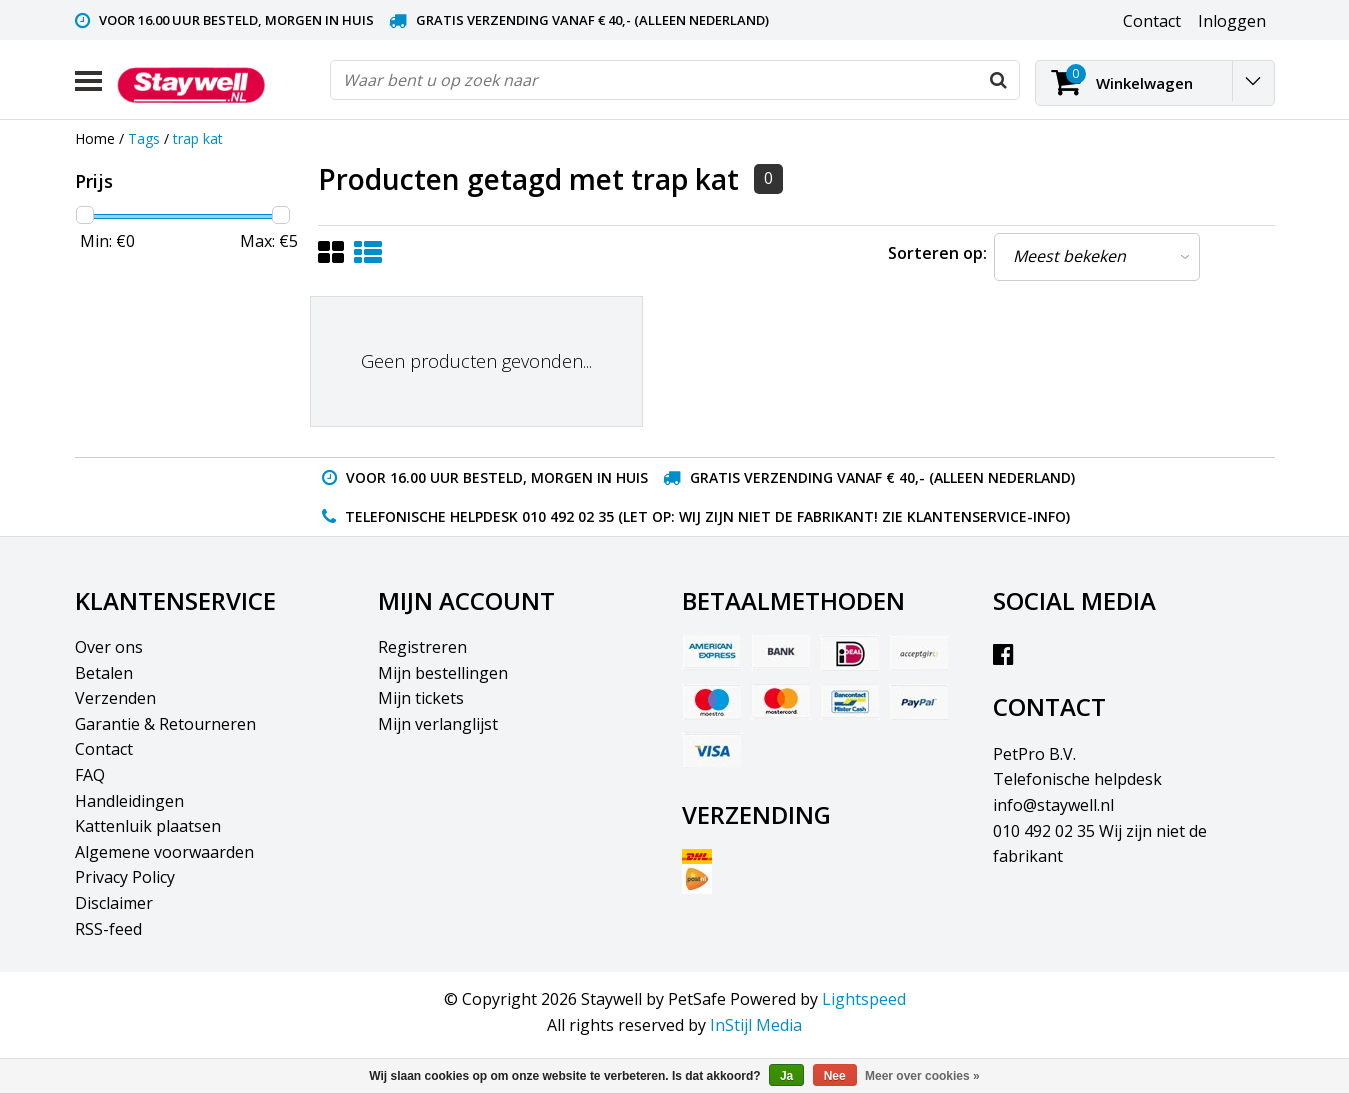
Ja (786, 1076)
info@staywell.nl (1053, 805)
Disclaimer (114, 903)
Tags (144, 138)
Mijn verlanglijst (438, 724)
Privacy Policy (125, 877)
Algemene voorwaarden (164, 852)
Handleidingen (129, 801)
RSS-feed (108, 929)
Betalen (104, 673)
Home (95, 138)
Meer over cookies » (922, 1076)
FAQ (90, 775)
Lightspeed (864, 999)
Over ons (109, 647)
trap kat (198, 138)
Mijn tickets (421, 698)
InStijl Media (756, 1025)
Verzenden (115, 698)
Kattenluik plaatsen (148, 826)
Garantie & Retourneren (165, 724)
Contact (104, 749)
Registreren (422, 647)
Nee (835, 1076)
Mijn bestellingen (443, 673)
